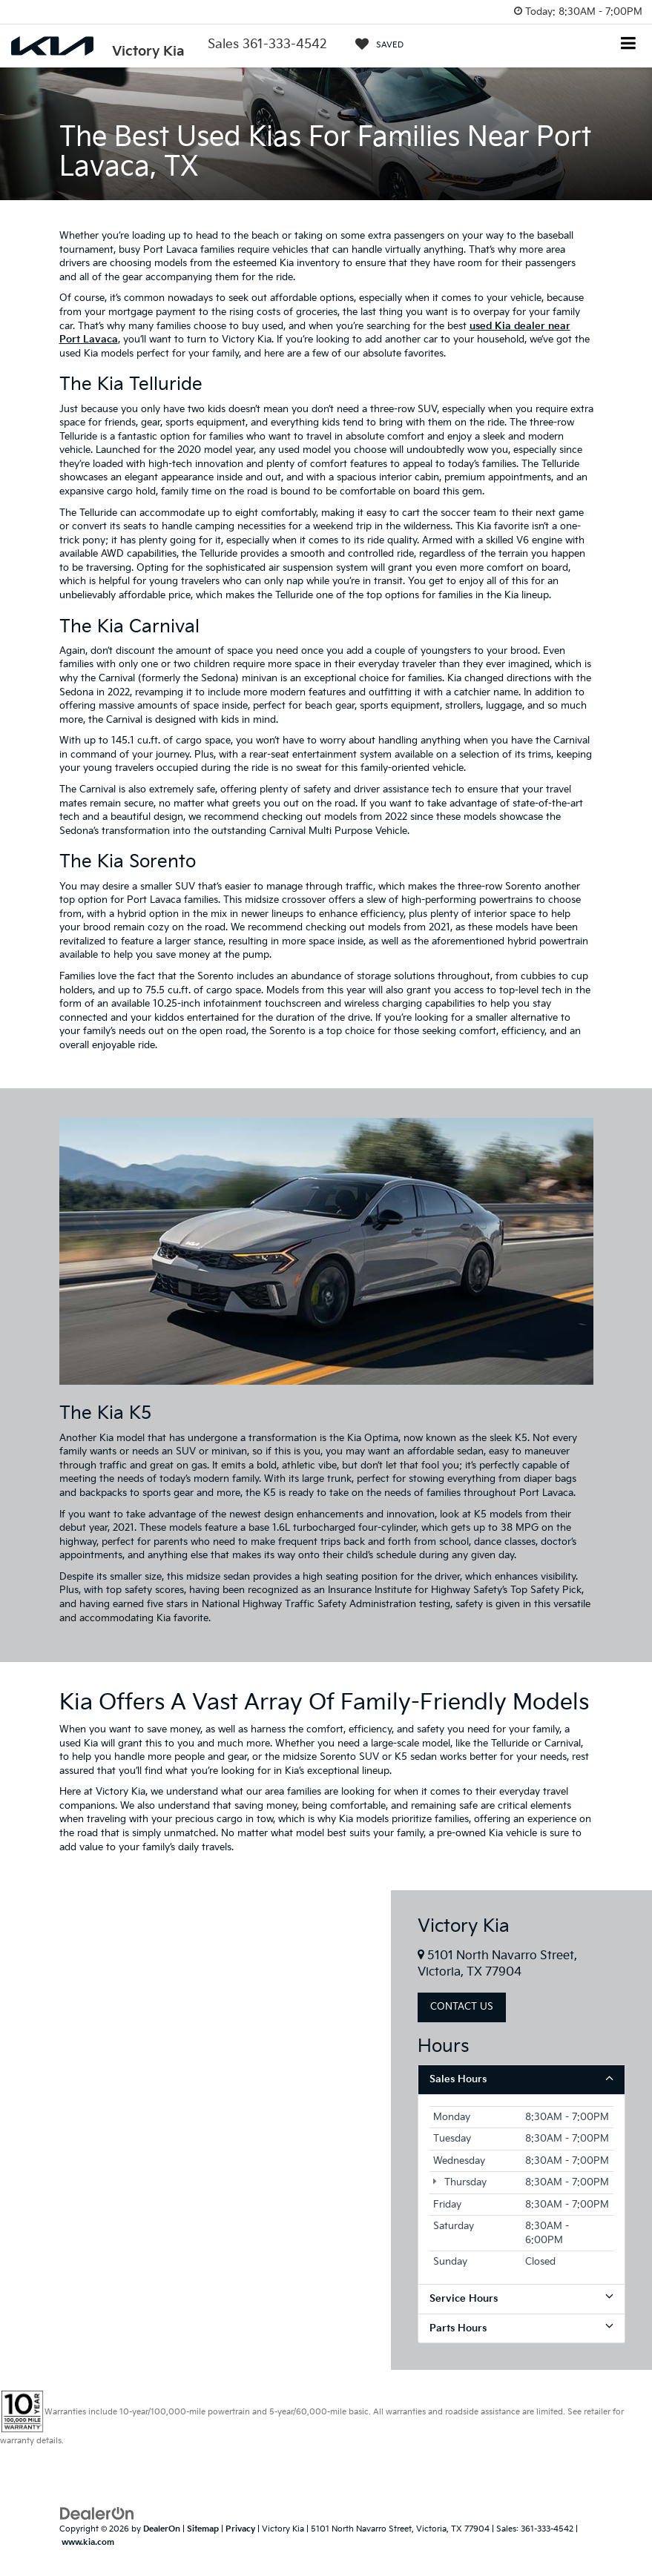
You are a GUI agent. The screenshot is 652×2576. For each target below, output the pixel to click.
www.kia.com (88, 2542)
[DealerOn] (97, 2513)
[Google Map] (195, 2130)
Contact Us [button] (461, 2007)
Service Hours (521, 2298)
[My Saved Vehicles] (379, 44)
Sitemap (203, 2529)
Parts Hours (521, 2328)
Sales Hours (521, 2079)
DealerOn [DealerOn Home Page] (161, 2529)
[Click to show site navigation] (628, 44)
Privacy (240, 2529)
